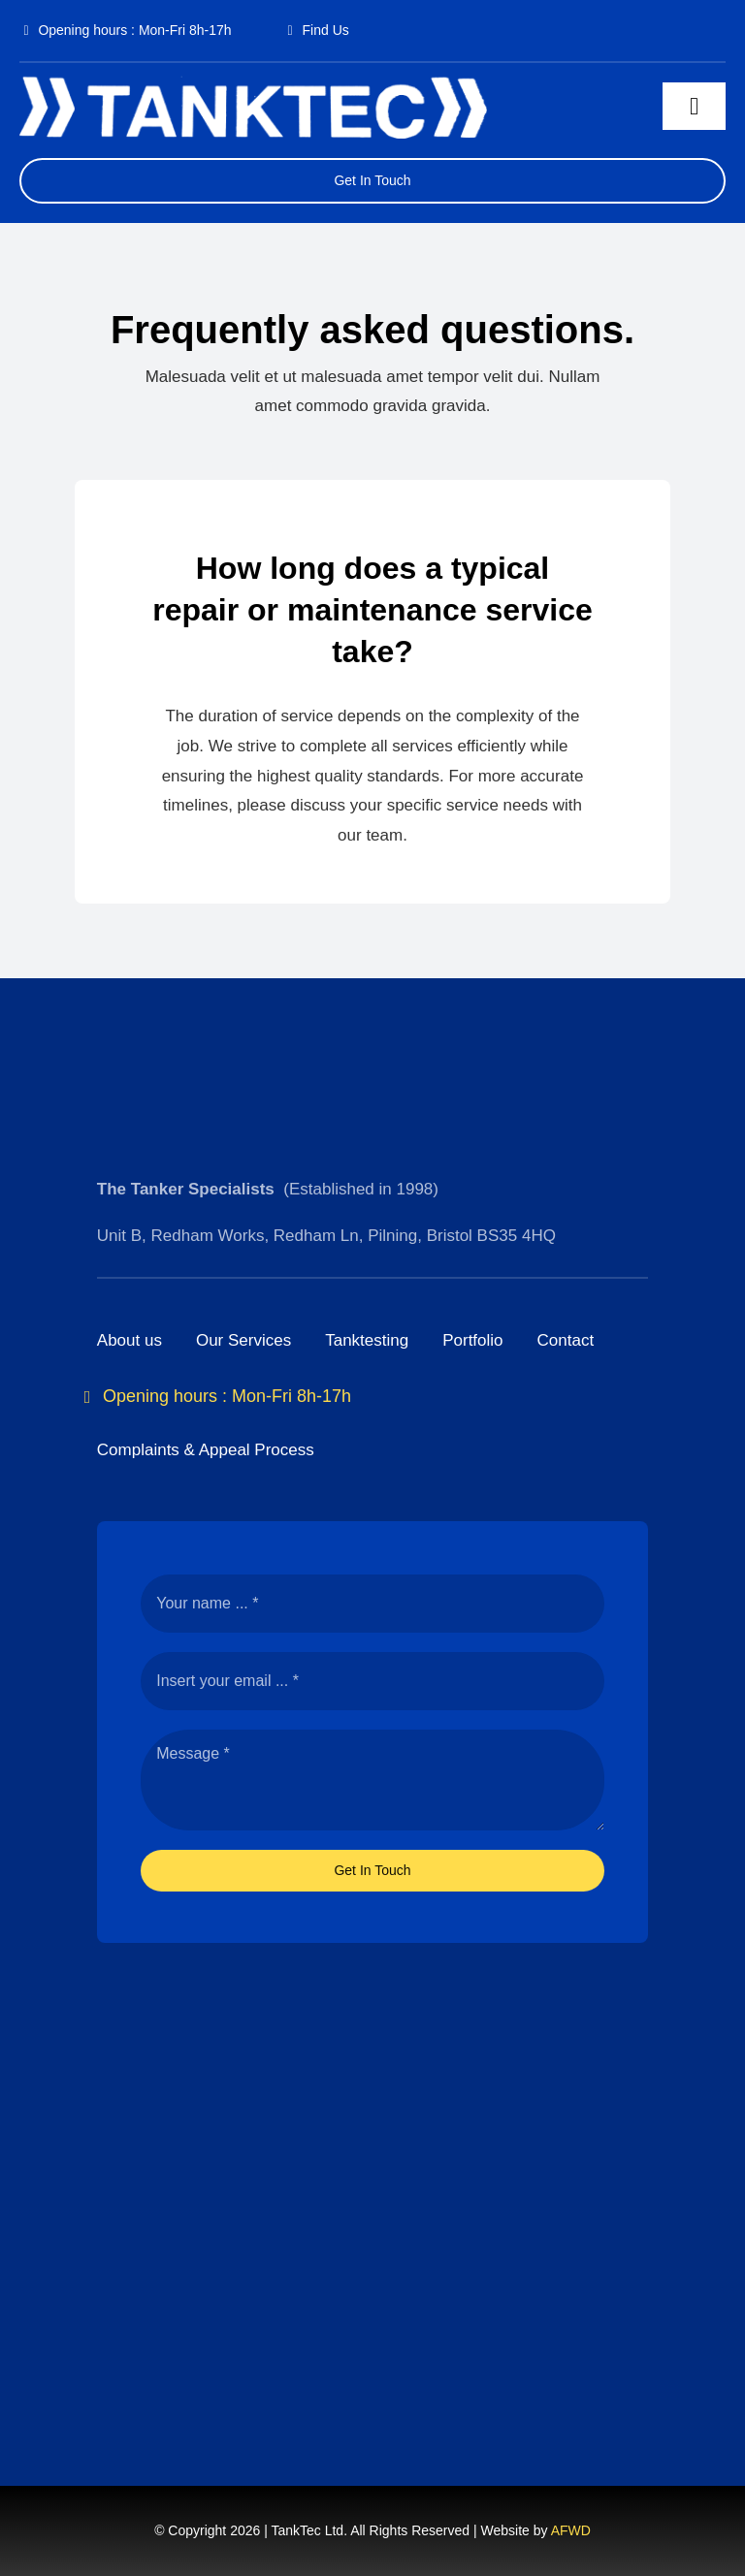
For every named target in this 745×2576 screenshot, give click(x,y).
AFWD (571, 2530)
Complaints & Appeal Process (205, 1450)
